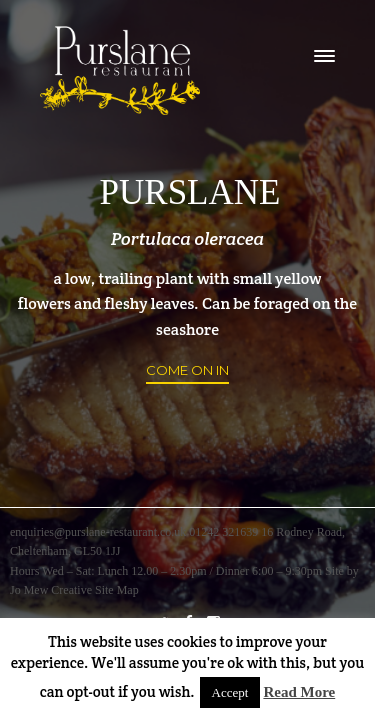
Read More (299, 692)
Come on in (187, 370)
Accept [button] (230, 692)
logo (120, 70)
